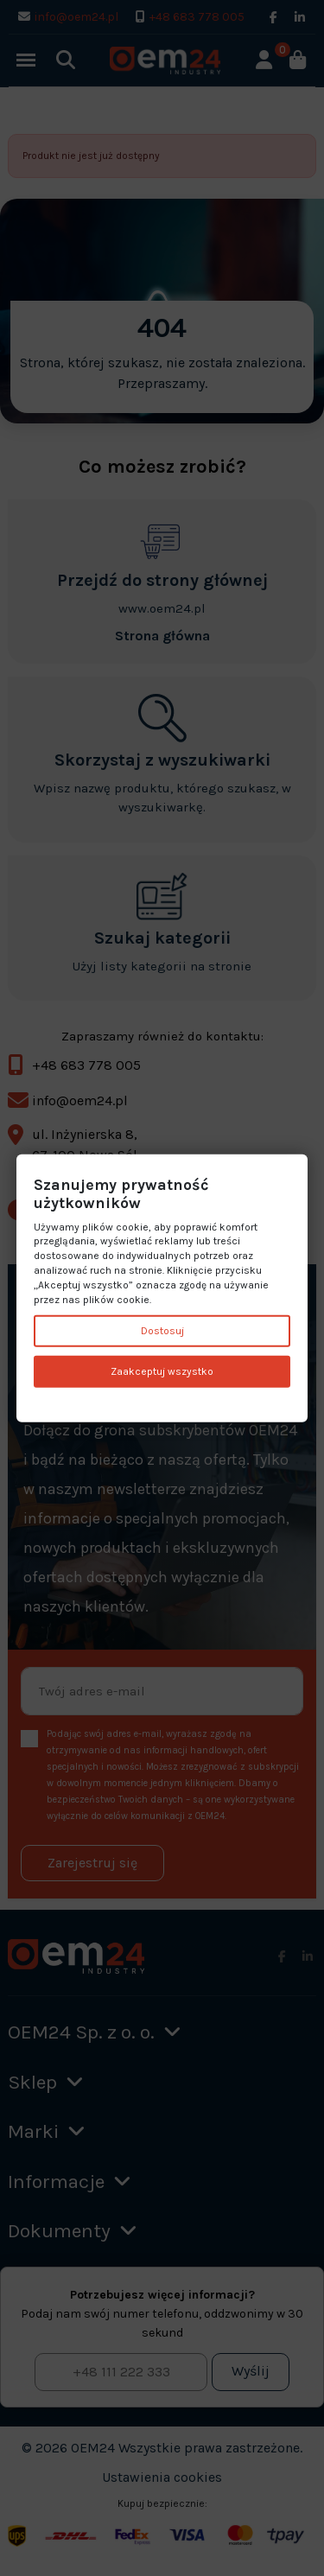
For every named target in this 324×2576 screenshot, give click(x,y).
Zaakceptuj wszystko (162, 1371)
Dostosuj (162, 1331)
